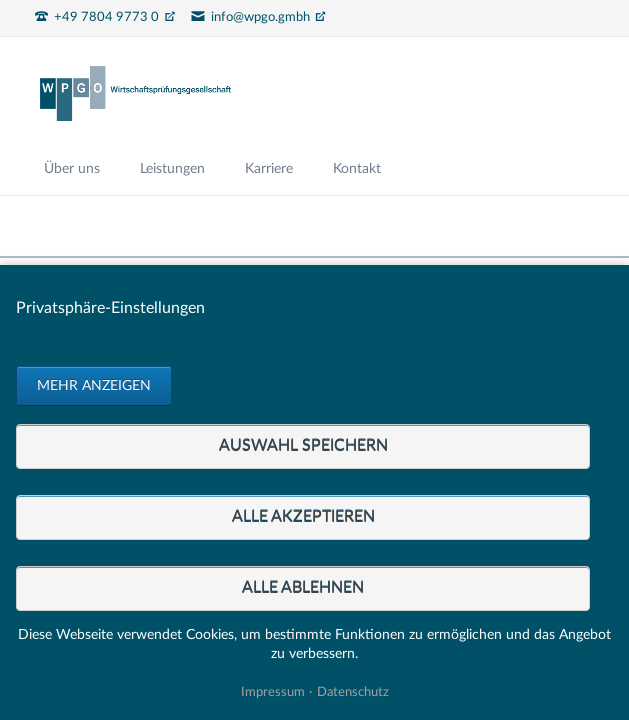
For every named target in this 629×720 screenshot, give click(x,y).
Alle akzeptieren (303, 517)
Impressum (273, 692)
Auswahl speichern (303, 446)
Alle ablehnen (303, 588)
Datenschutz (353, 692)
